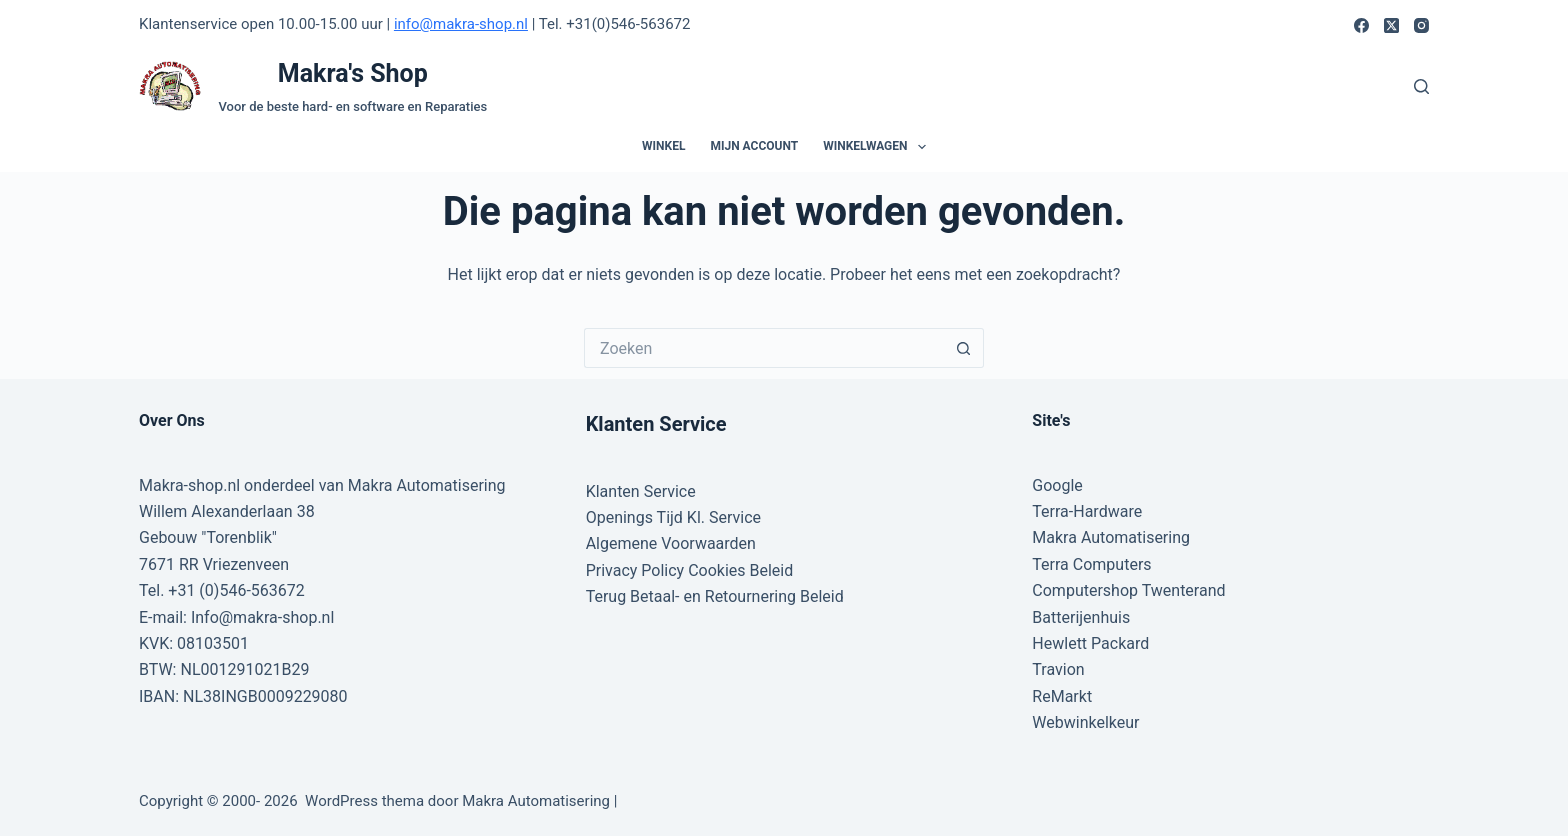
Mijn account (754, 146)
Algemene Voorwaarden (671, 543)
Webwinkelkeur (1085, 722)
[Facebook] (1361, 25)
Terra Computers (1091, 564)
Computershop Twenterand (1128, 590)
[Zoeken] (1421, 86)
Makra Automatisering (1111, 537)
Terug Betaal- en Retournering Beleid (715, 596)
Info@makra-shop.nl (262, 617)
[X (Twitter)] (1391, 25)
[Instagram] (1421, 25)
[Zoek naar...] (764, 348)
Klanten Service (641, 491)
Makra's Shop (353, 73)
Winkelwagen (878, 147)
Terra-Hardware (1087, 511)
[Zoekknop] (964, 348)
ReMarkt (1062, 696)
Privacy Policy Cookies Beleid (690, 570)
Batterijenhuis (1081, 617)
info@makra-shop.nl (461, 24)
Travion (1058, 669)
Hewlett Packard (1090, 643)
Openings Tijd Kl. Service (673, 517)
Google (1057, 485)
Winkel (663, 146)
